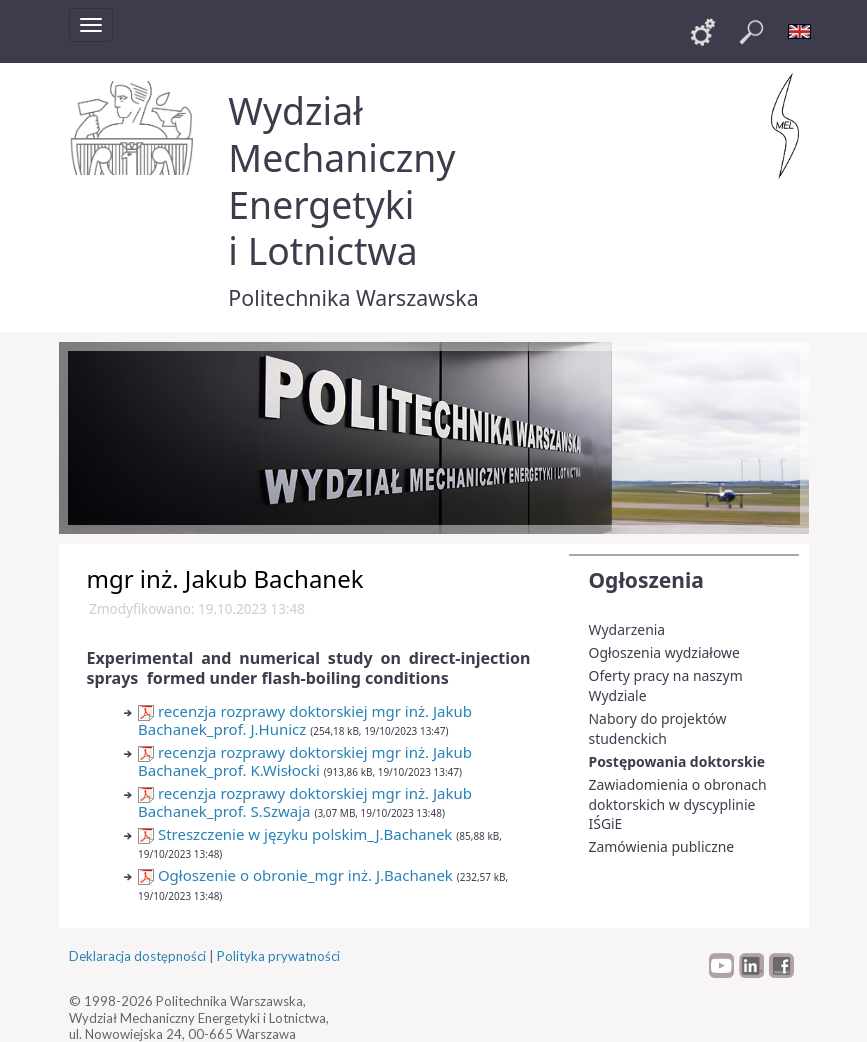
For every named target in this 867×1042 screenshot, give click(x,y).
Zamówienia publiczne (662, 846)
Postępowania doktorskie (677, 761)
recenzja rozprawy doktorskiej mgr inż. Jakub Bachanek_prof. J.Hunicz (305, 720)
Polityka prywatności (278, 956)
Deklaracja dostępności (137, 956)
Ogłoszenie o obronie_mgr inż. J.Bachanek (295, 875)
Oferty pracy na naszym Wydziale (666, 685)
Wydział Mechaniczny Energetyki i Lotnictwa (341, 180)
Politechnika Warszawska (353, 297)
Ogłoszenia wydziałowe (664, 652)
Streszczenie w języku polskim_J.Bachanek (295, 834)
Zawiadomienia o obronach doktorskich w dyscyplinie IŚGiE (678, 804)
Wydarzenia (627, 629)
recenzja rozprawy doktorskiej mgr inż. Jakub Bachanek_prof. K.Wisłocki (305, 761)
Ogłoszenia (646, 580)
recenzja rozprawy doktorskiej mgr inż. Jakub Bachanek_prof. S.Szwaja (305, 802)
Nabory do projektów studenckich (658, 728)
